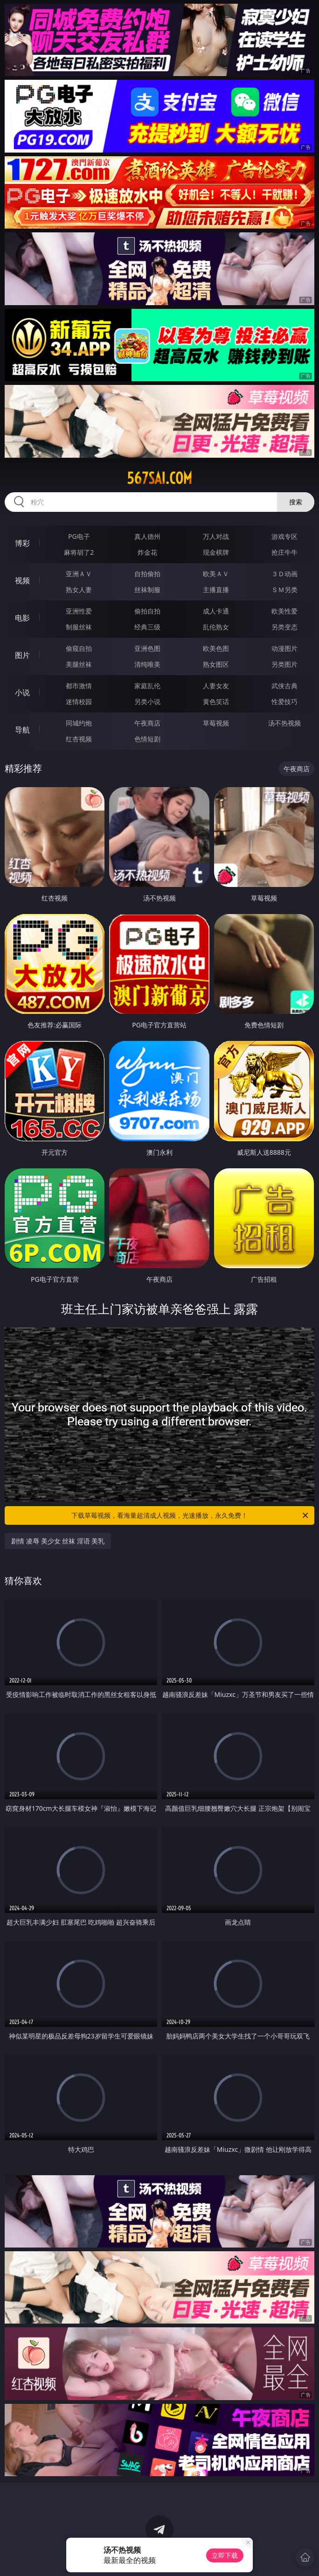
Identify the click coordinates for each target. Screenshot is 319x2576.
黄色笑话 (216, 701)
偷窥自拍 (79, 648)
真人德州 (147, 536)
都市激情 (79, 685)
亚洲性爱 (79, 611)
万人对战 (216, 536)
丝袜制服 (147, 589)
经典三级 (147, 626)
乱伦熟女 (216, 626)
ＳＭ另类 (284, 589)
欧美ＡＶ (216, 573)
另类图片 (284, 664)
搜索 (295, 501)
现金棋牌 (216, 552)
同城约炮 (79, 723)
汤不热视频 (284, 723)
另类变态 (284, 626)
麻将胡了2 (79, 552)
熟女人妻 (79, 589)
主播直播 (216, 589)
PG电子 (79, 536)
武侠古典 (284, 685)
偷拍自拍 (147, 611)
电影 (22, 618)
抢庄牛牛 (284, 552)
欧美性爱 (284, 611)
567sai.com (159, 478)
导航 (22, 730)
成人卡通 (216, 611)
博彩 (22, 543)
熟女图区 (216, 664)
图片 (22, 655)
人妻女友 (216, 685)
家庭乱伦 (147, 685)
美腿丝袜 (79, 664)
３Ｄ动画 (284, 573)
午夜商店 (147, 723)
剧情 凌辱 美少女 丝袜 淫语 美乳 (57, 1540)
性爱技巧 (284, 701)
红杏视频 (79, 738)
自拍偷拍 (147, 573)
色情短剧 (147, 738)
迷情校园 (79, 701)
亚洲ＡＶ (79, 573)
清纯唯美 (147, 664)
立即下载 (225, 2555)
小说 (22, 692)
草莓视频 (216, 723)
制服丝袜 (79, 626)
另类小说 (147, 701)
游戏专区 (284, 536)
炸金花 (147, 552)
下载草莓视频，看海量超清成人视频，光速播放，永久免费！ (190, 1515)
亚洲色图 (147, 648)
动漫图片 (284, 648)
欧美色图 (216, 648)
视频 (22, 580)
